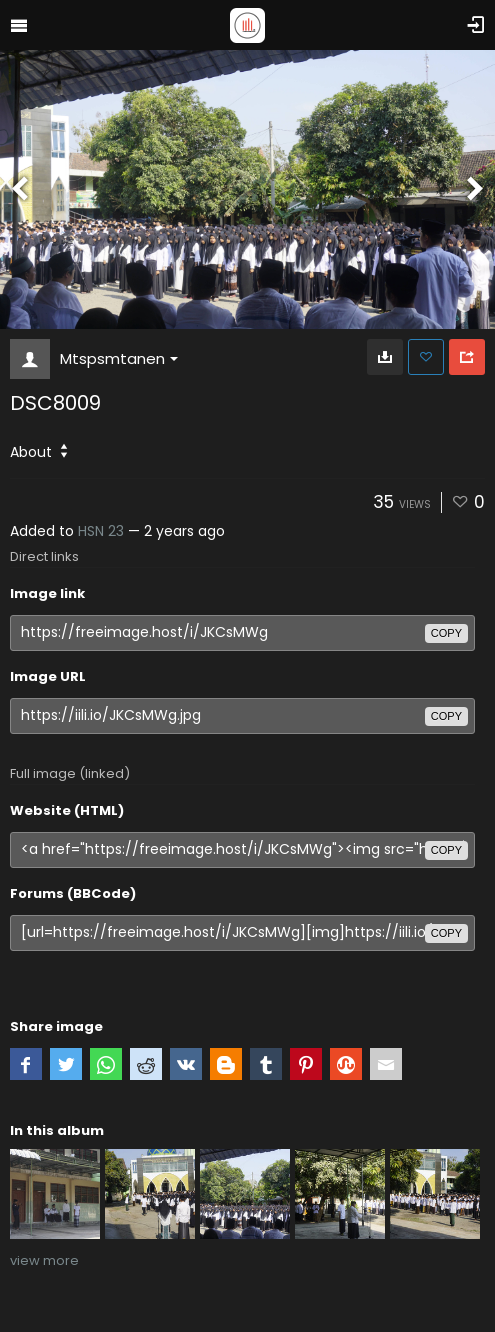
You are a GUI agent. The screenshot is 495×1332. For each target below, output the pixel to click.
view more (44, 1260)
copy (446, 633)
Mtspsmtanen (119, 358)
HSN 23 (101, 531)
